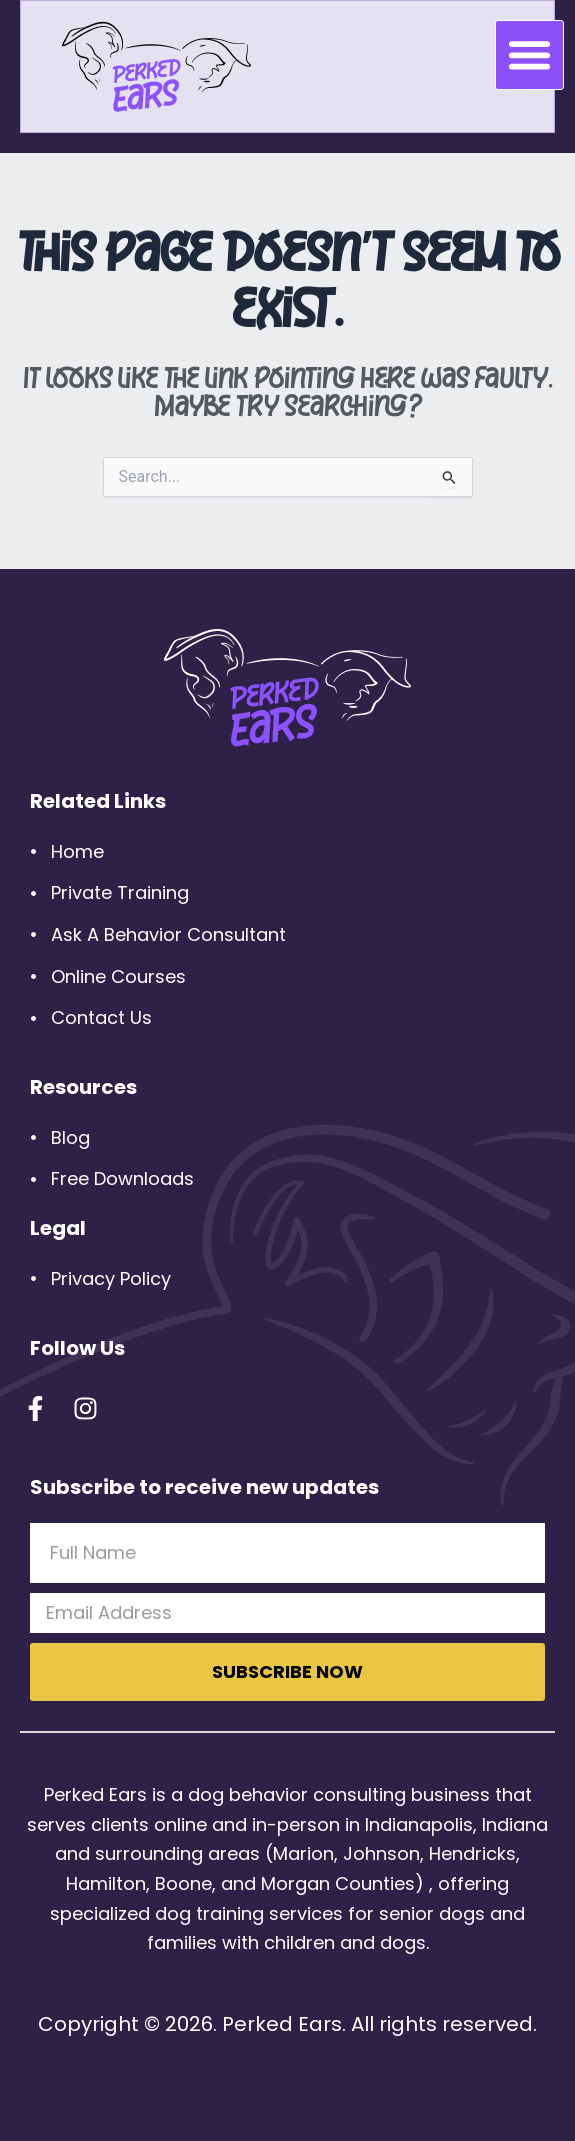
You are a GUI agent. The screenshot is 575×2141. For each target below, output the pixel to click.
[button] (530, 55)
